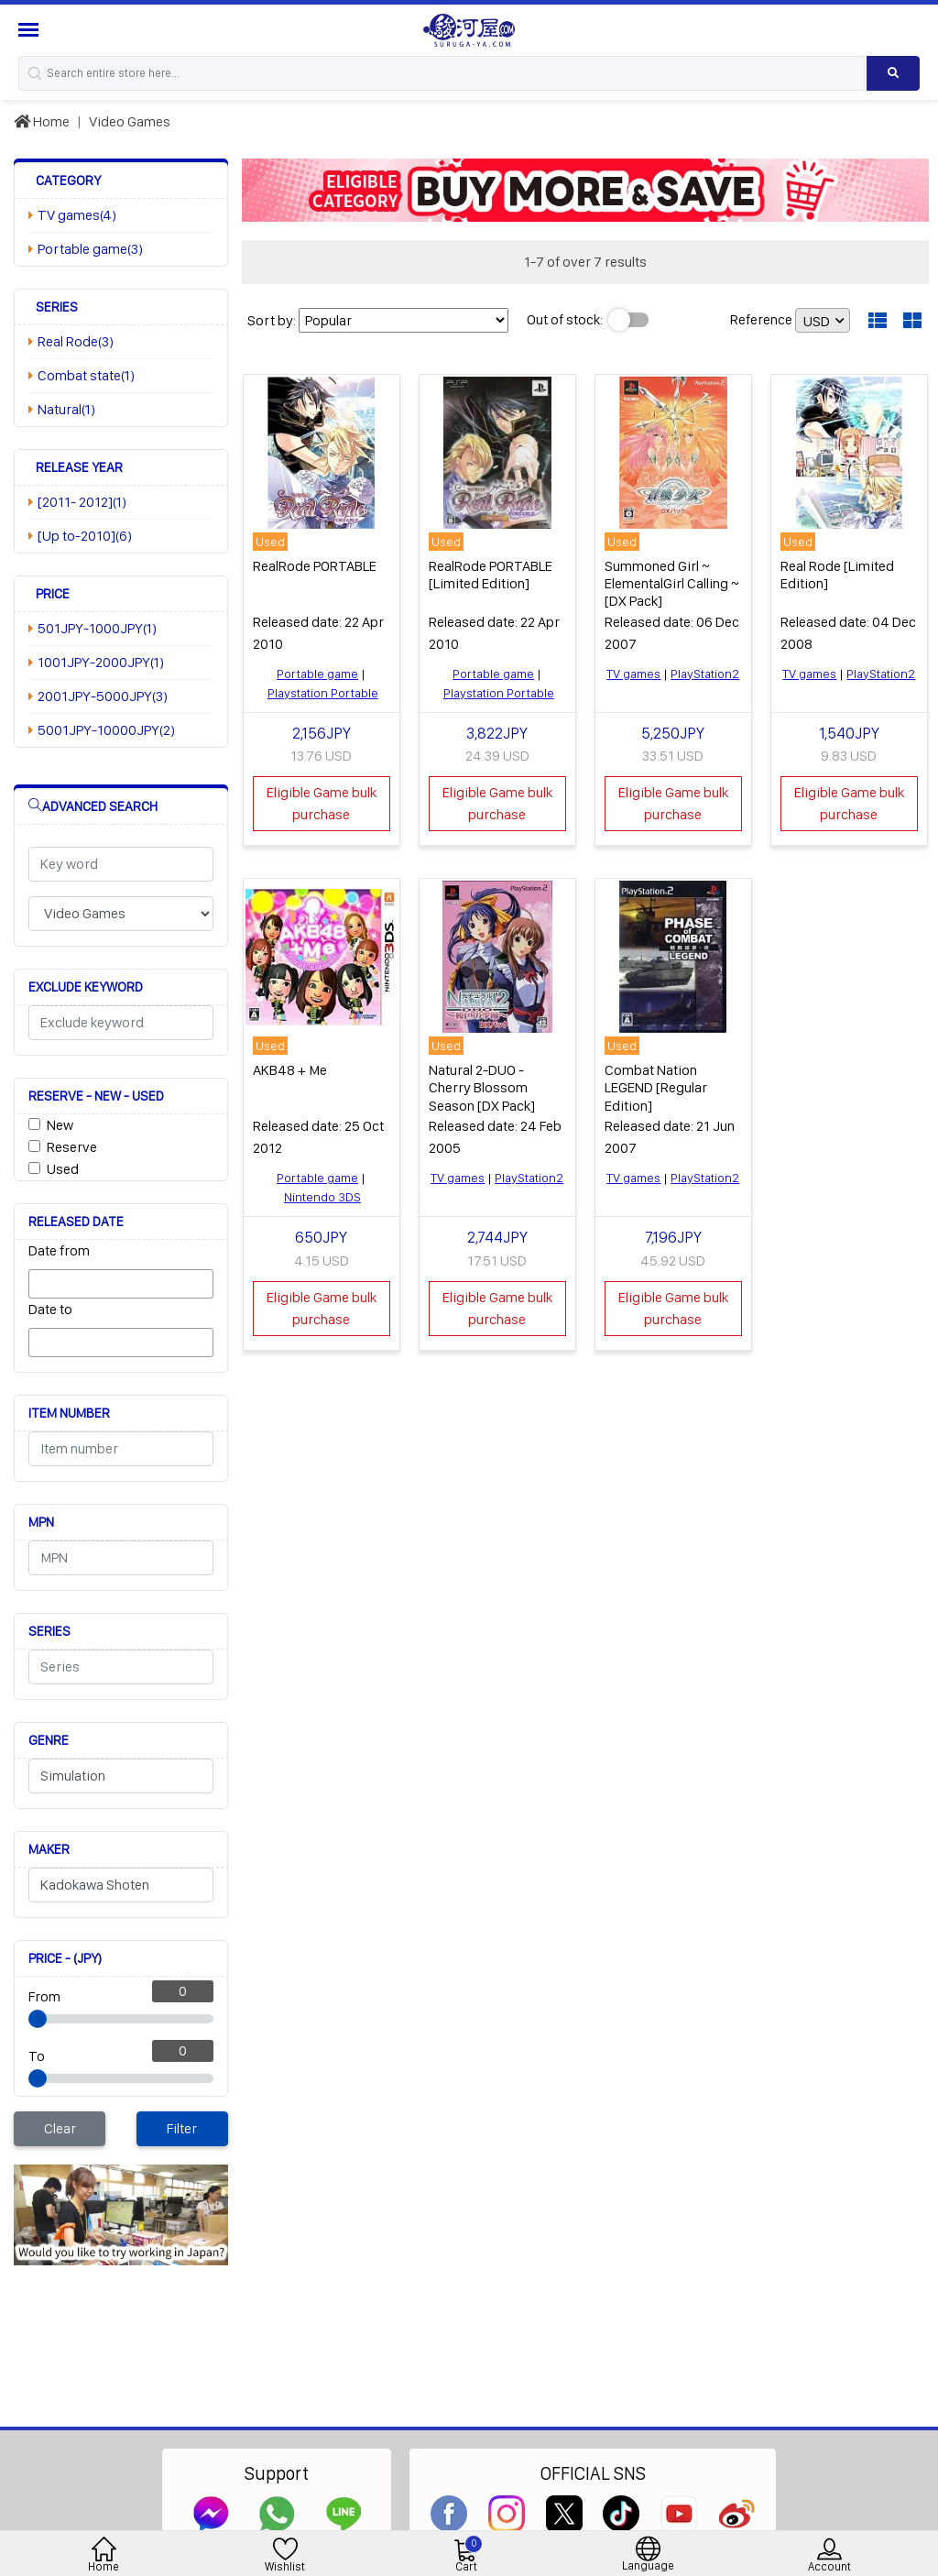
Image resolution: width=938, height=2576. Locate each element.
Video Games (129, 121)
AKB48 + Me (290, 1070)
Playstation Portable (322, 692)
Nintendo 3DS (322, 1196)
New (60, 1125)
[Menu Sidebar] (30, 29)
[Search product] (893, 73)
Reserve (72, 1147)
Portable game (317, 673)
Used (63, 1169)
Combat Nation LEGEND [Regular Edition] (656, 1087)
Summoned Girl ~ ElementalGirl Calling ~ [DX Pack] (672, 583)
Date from (59, 1250)
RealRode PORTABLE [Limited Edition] (490, 574)
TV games (633, 673)
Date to (50, 1309)
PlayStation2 (705, 673)
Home (42, 121)
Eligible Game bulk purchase (321, 803)
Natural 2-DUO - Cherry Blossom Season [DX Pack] (482, 1087)
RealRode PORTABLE (314, 566)
